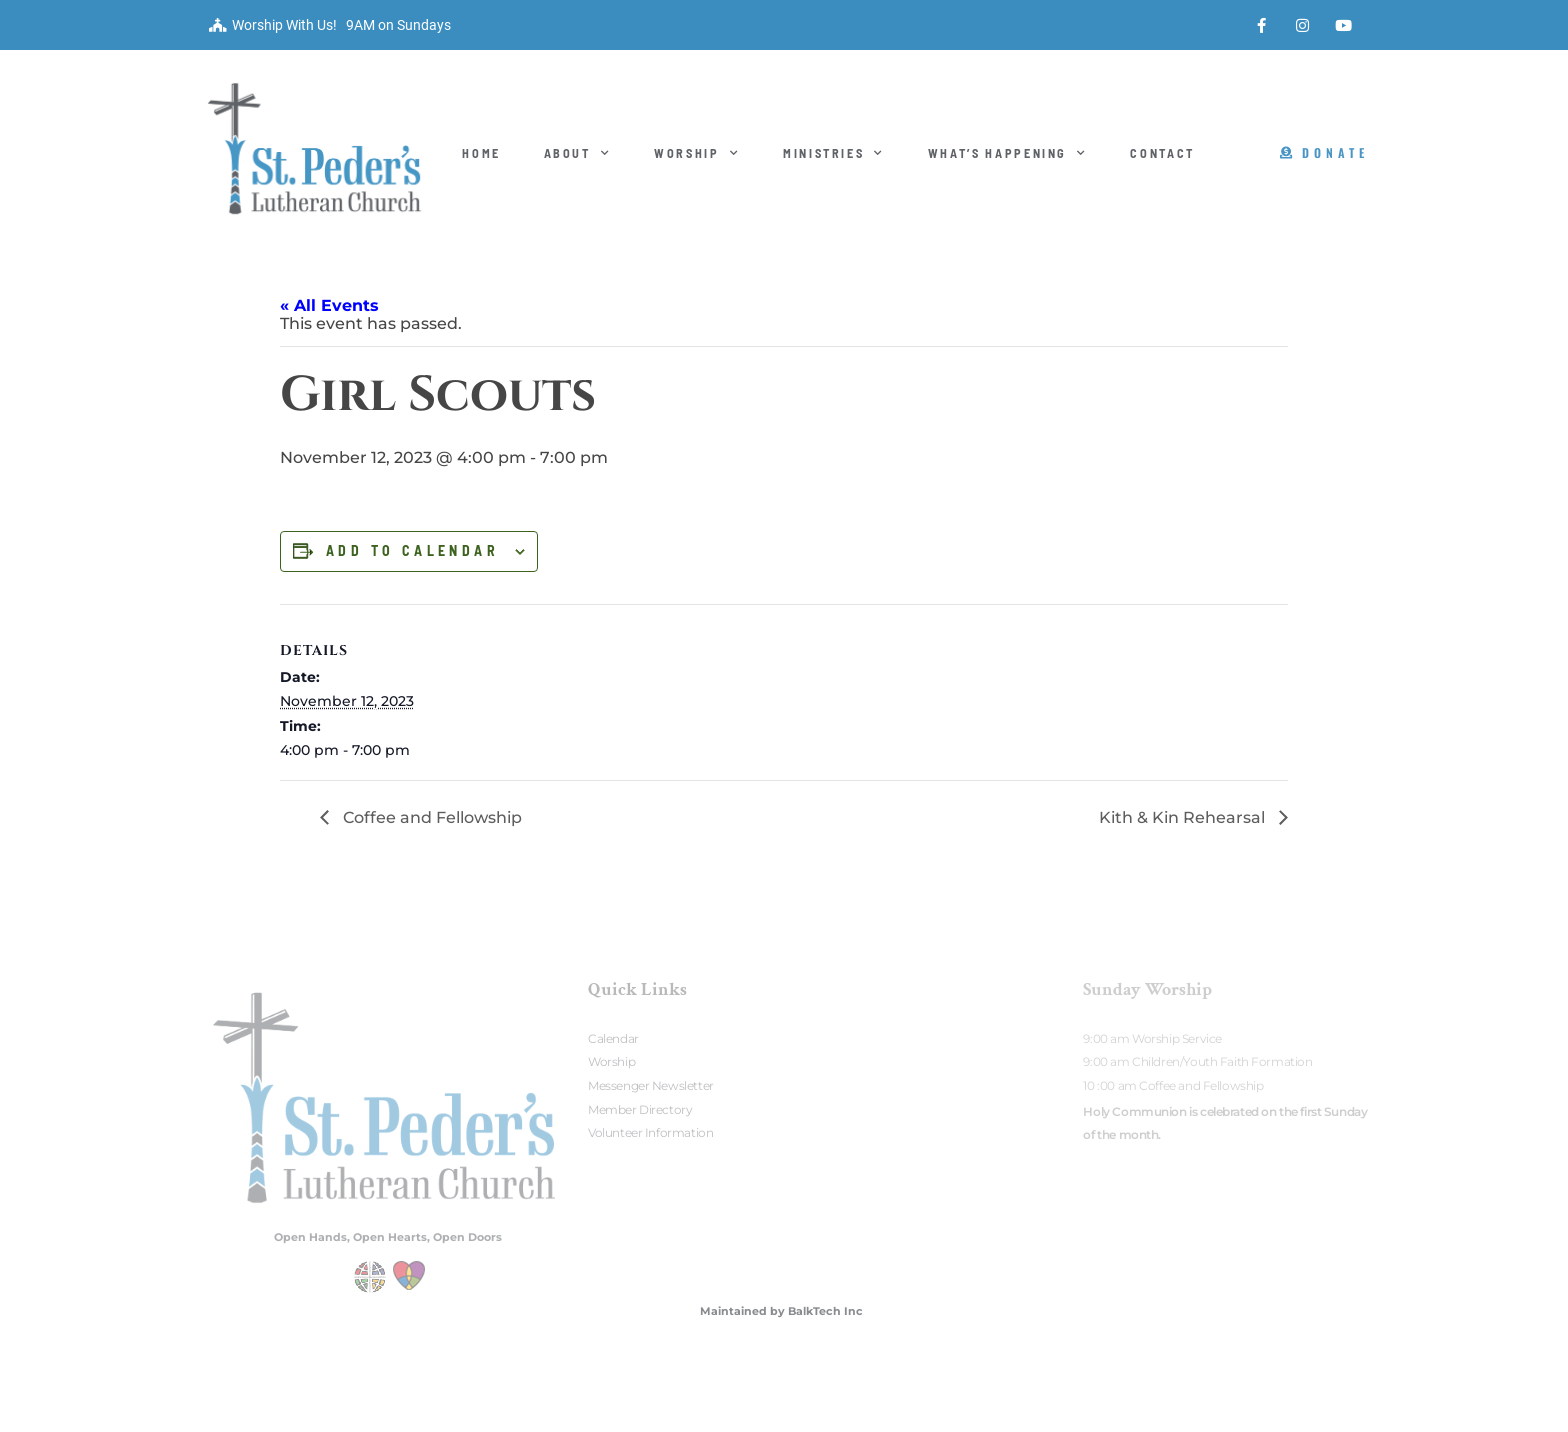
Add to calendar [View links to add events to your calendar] (412, 551)
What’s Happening (1008, 153)
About (578, 153)
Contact (1162, 153)
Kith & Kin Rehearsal (1184, 817)
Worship (697, 153)
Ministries (834, 153)
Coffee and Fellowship (430, 817)
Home (481, 153)
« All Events (329, 305)
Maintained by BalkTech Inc (781, 1311)
